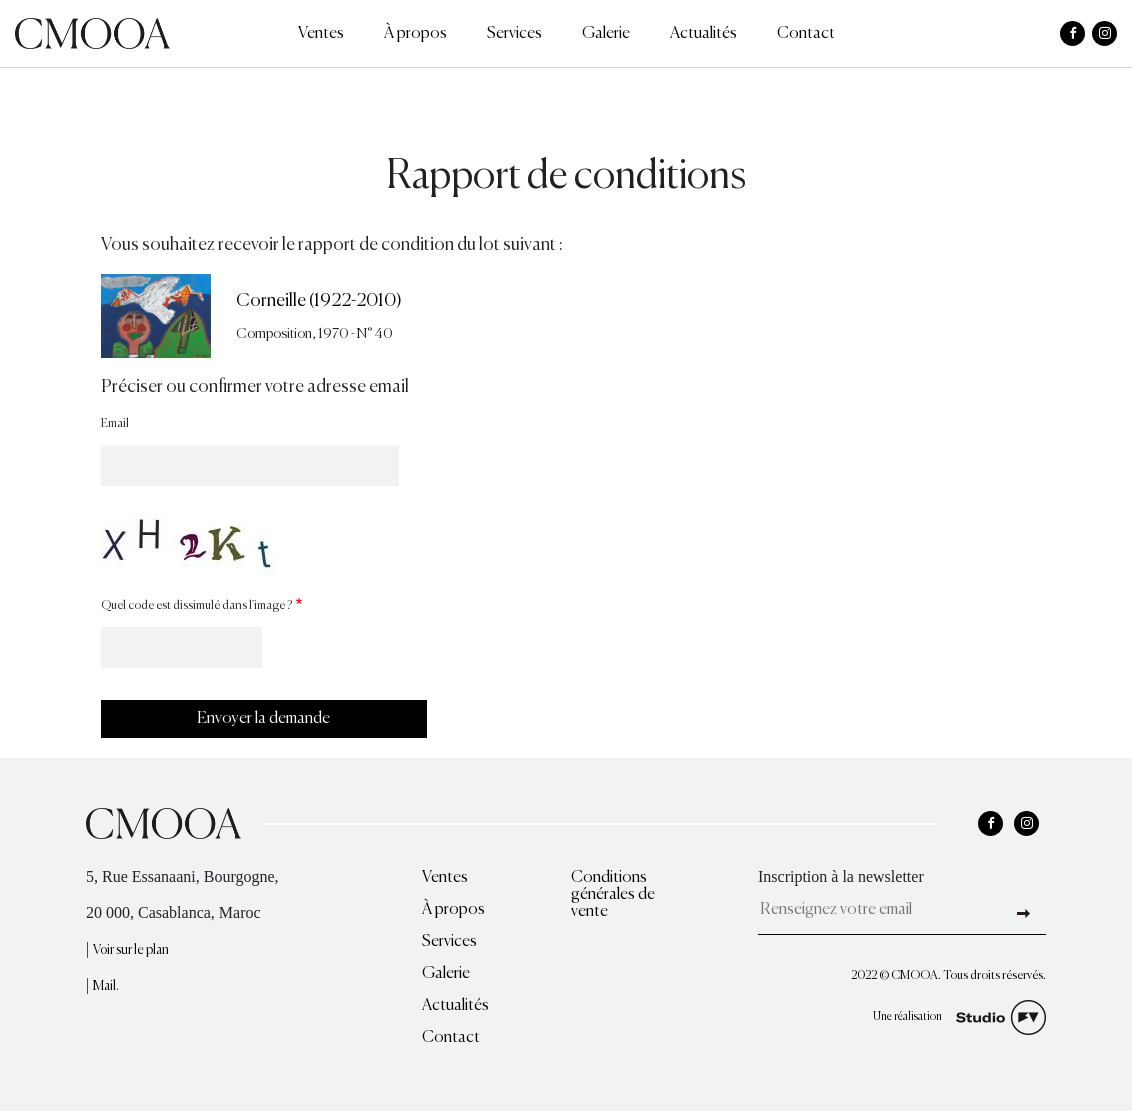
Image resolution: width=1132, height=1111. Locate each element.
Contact (806, 34)
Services (514, 34)
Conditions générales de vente (613, 895)
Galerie (606, 34)
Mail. (106, 986)
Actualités (703, 34)
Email (115, 424)
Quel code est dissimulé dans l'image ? (196, 606)
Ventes (321, 34)
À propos (415, 34)
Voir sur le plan (131, 950)
